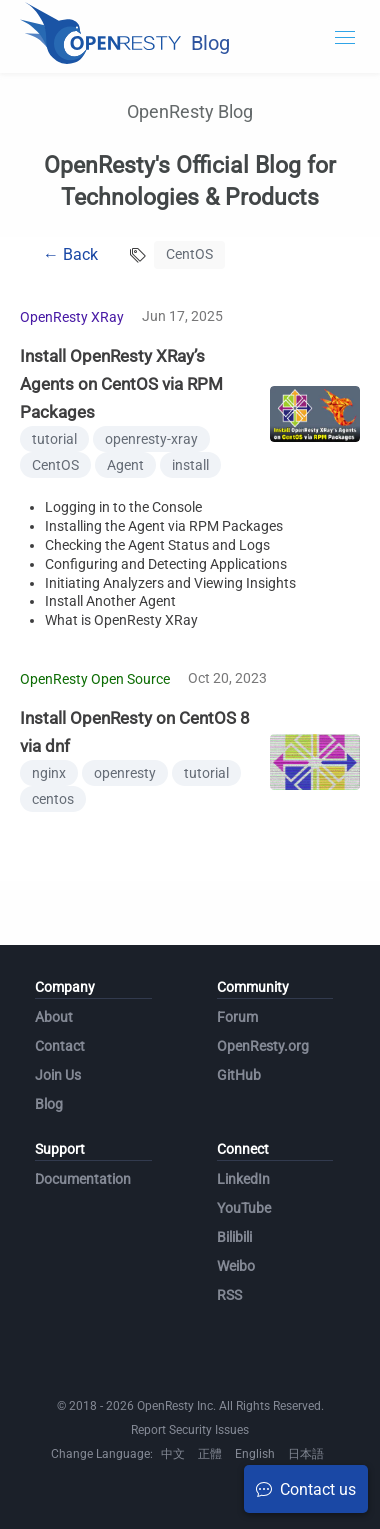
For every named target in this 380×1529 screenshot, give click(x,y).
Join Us (58, 1075)
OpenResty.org (263, 1046)
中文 (173, 1454)
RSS (229, 1295)
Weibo (236, 1266)
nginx (49, 773)
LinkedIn (243, 1179)
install (190, 465)
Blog (49, 1104)
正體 (210, 1454)
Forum (237, 1017)
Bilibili (234, 1237)
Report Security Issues (190, 1430)
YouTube (244, 1208)
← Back (70, 254)
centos (53, 799)
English (255, 1454)
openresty (125, 773)
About (54, 1017)
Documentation (83, 1179)
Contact (60, 1046)
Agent (125, 465)
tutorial (54, 439)
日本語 (306, 1454)
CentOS (55, 465)
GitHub (239, 1075)
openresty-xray (151, 439)
